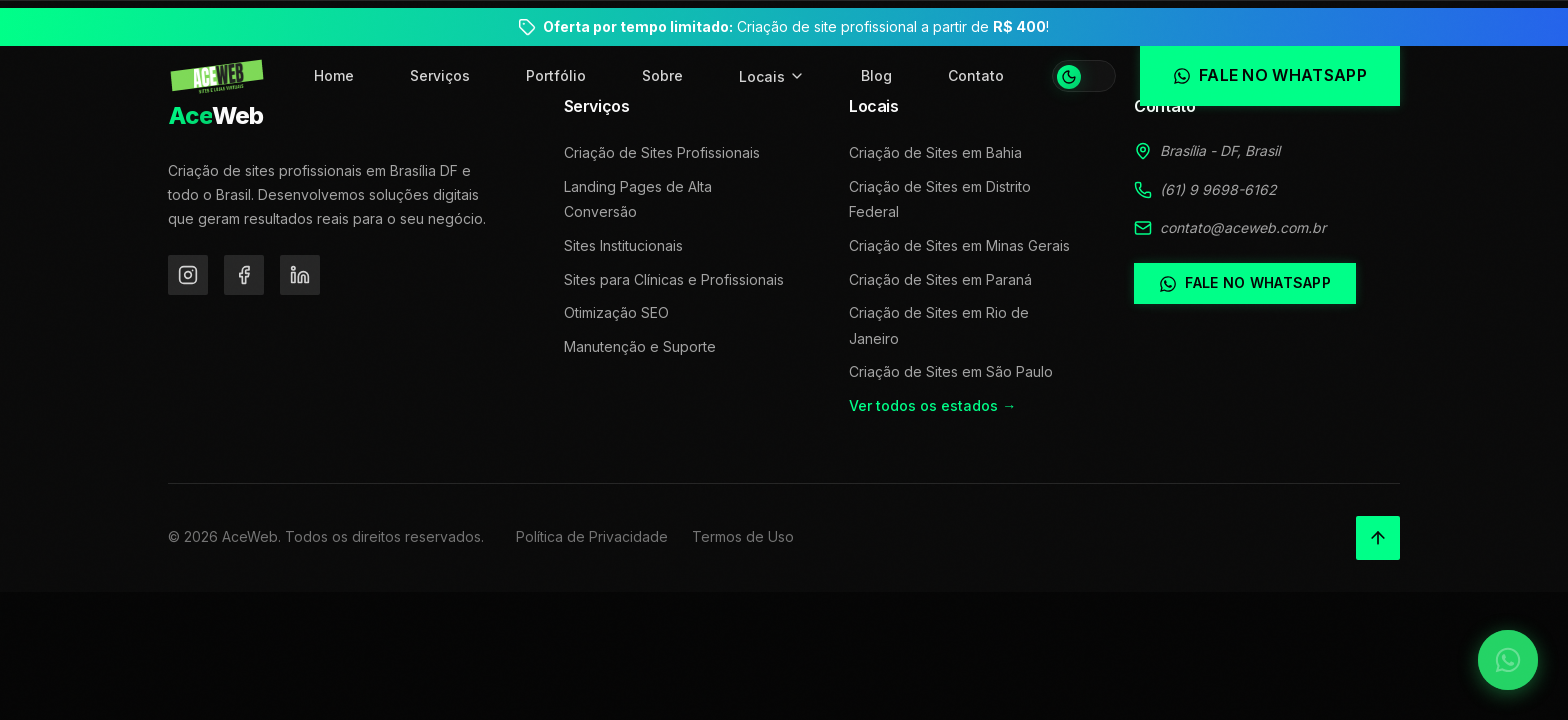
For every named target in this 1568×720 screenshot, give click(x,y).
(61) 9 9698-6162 (1218, 189)
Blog (876, 75)
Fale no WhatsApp (1244, 283)
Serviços (440, 75)
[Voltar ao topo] (1378, 538)
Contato (976, 75)
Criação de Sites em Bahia (935, 152)
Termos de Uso (743, 536)
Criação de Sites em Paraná (940, 279)
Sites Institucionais (623, 245)
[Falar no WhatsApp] (1508, 660)
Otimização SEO (616, 312)
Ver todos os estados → (932, 405)
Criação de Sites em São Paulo (951, 371)
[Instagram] (188, 275)
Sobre (662, 75)
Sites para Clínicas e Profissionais (674, 279)
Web (216, 115)
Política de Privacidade (592, 536)
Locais (772, 76)
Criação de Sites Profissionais (662, 152)
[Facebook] (244, 275)
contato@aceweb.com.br (1243, 227)
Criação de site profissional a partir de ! (796, 26)
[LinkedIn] (300, 275)
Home (334, 75)
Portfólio (556, 75)
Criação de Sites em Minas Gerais (959, 245)
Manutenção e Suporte (640, 346)
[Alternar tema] (1084, 76)
